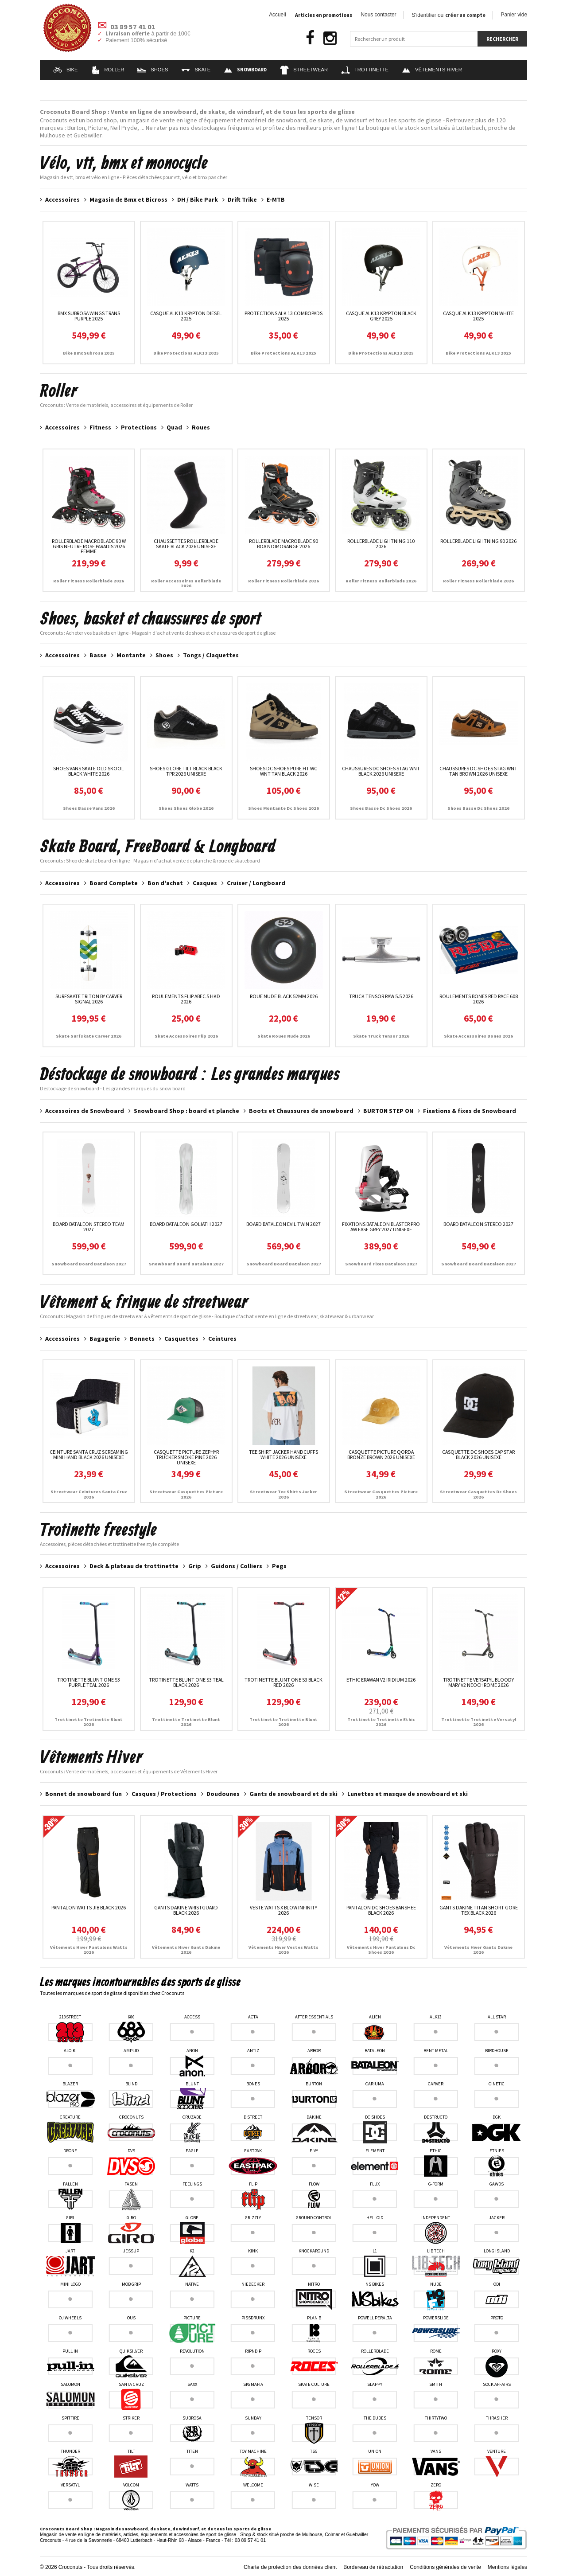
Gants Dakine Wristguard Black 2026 (186, 1910)
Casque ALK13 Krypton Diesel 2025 (186, 316)
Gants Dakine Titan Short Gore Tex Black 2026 (478, 1910)
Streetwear (304, 69)
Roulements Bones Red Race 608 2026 (478, 999)
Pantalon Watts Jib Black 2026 (88, 1907)
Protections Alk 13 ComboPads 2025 (283, 316)
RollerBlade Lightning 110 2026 (381, 544)
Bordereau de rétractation (373, 2567)
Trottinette (364, 69)
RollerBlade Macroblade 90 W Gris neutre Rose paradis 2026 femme (89, 546)
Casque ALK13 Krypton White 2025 (478, 316)
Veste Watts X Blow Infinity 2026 (283, 1910)
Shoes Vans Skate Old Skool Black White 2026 (88, 771)
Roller (107, 69)
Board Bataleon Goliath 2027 (186, 1224)
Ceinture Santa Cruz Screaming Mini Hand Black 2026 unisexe (89, 1454)
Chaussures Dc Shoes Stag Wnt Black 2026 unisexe (381, 771)
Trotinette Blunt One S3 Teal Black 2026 (186, 1682)
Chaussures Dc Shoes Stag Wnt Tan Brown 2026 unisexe (478, 771)
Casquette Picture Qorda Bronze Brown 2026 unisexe (381, 1454)
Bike (65, 69)
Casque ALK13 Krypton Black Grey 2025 (381, 316)
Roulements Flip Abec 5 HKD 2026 (186, 999)
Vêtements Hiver (432, 69)
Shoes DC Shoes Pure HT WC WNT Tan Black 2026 (283, 771)
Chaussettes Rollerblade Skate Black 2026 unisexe (186, 544)
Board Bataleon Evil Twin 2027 (283, 1224)
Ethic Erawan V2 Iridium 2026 (381, 1679)
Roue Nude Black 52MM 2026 (284, 996)
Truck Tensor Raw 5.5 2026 (381, 996)
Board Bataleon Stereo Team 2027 (88, 1227)
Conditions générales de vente (445, 2567)
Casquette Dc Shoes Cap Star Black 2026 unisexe (478, 1454)
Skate (195, 69)
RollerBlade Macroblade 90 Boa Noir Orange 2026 (283, 544)
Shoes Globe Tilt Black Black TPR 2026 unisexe (186, 771)
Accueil (277, 15)
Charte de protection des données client (290, 2567)
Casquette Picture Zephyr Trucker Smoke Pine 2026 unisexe (186, 1457)
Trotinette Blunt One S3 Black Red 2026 (283, 1682)
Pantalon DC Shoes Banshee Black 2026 (381, 1910)
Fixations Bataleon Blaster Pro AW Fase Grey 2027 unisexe (381, 1227)
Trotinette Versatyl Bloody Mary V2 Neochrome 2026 (478, 1682)
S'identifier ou (448, 15)
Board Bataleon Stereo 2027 (478, 1224)
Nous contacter (378, 15)
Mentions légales (507, 2567)
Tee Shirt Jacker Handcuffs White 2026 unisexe (283, 1454)
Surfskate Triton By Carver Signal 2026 (88, 999)
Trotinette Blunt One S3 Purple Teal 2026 (88, 1682)
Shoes (152, 69)
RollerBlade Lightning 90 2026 (478, 541)
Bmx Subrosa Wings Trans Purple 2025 (89, 316)
